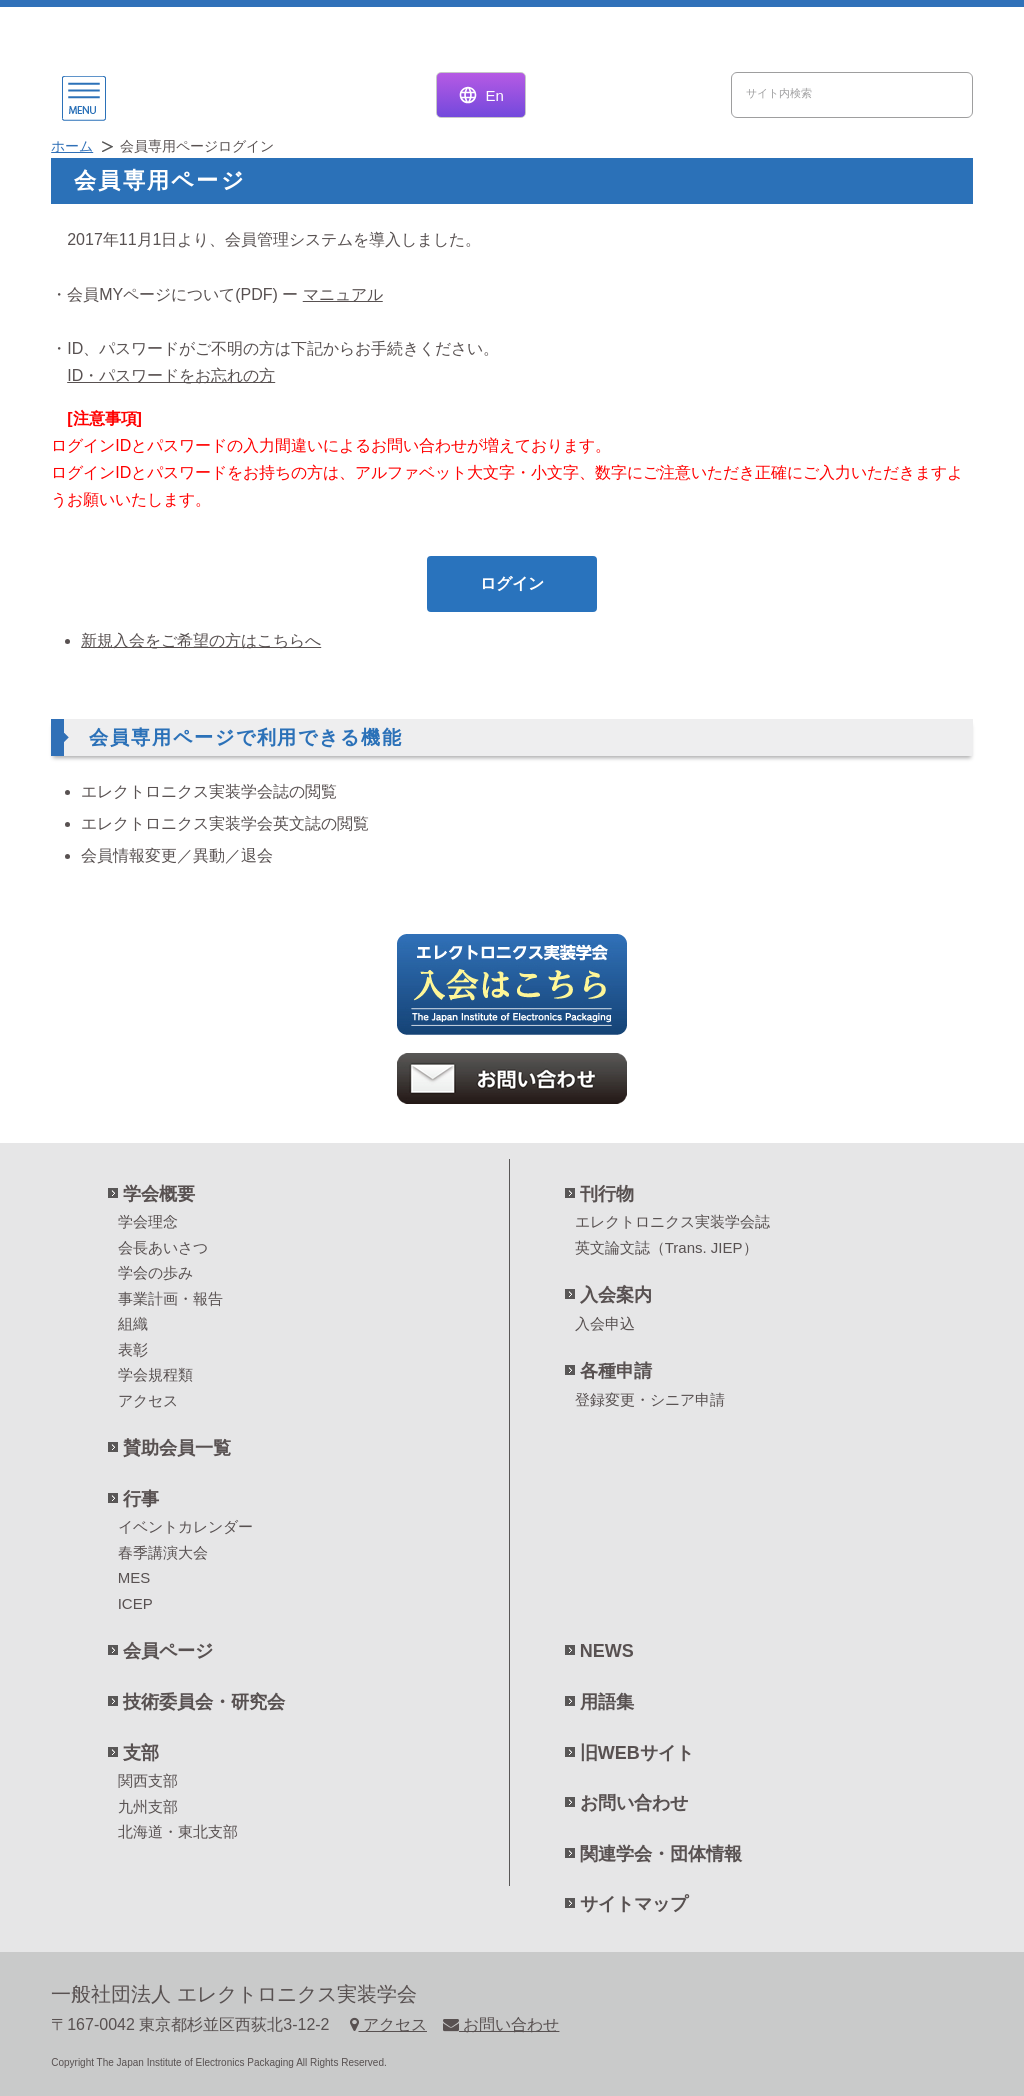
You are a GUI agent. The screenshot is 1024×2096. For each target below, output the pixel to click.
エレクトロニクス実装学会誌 (672, 1221)
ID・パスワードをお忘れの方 (171, 375)
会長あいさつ (163, 1247)
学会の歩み (155, 1272)
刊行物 (607, 1194)
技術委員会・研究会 (204, 1702)
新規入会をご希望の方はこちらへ (201, 640)
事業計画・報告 (170, 1298)
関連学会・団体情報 (661, 1854)
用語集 (607, 1702)
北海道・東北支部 (178, 1831)
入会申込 (605, 1323)
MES (134, 1577)
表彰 (133, 1349)
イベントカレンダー (185, 1526)
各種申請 (616, 1371)
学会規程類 (155, 1374)
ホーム (72, 146)
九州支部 (148, 1806)
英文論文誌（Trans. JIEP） (666, 1247)
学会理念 (148, 1221)
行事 (141, 1499)
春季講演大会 (163, 1552)
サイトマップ (634, 1904)
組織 (133, 1323)
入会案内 (616, 1295)
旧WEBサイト (637, 1753)
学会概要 (159, 1194)
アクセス (148, 1400)
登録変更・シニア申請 (650, 1399)
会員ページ (168, 1651)
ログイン (512, 583)
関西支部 (148, 1780)
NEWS (607, 1651)
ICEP (135, 1603)
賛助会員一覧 (177, 1448)
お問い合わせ (634, 1803)
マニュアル (343, 294)
